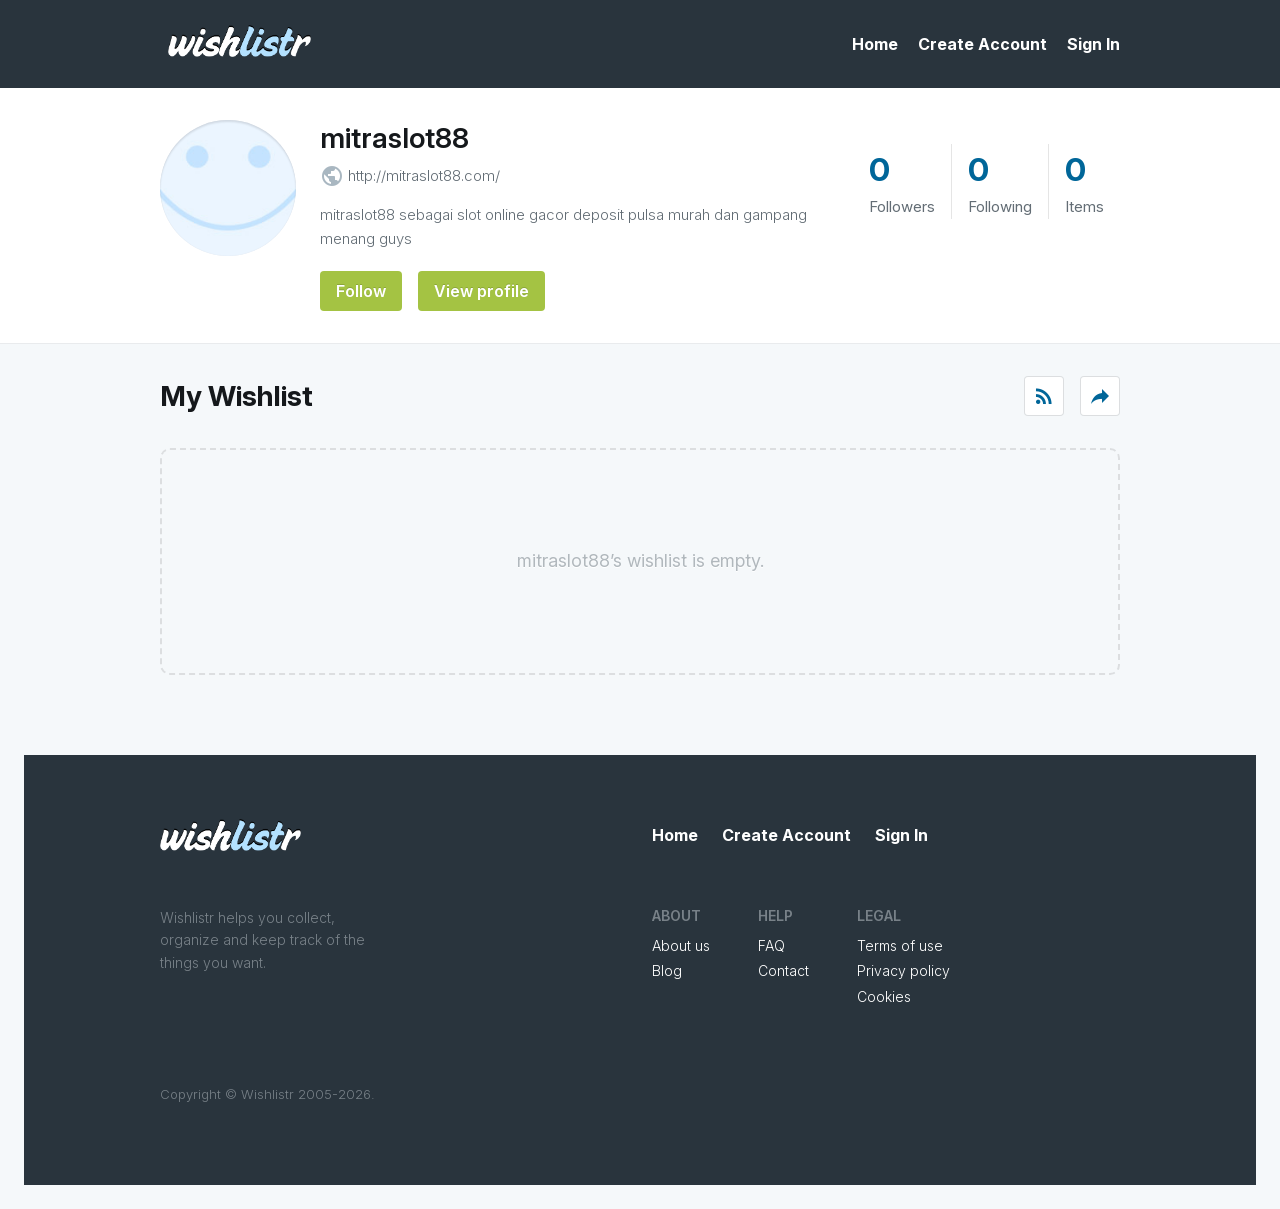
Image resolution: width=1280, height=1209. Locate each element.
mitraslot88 (394, 138)
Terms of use (900, 945)
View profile (481, 291)
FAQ (771, 945)
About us (681, 945)
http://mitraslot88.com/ (424, 175)
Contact (783, 970)
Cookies (884, 996)
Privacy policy (903, 970)
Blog (667, 970)
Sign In (1093, 44)
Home (875, 44)
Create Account (982, 44)
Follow (361, 291)
